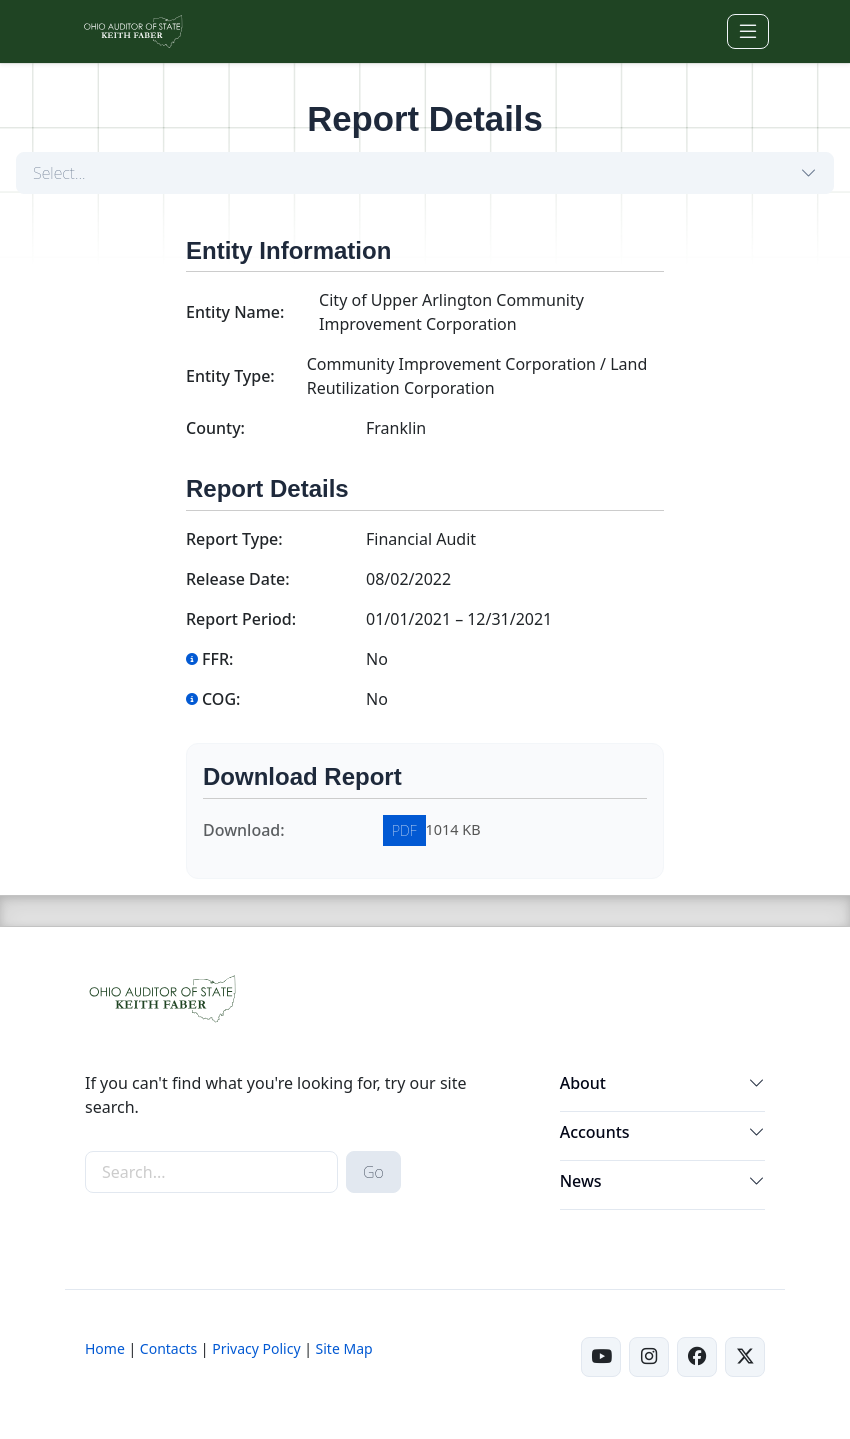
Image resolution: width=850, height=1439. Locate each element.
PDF (404, 830)
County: (215, 428)
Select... (59, 173)
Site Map (344, 1348)
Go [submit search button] (373, 1172)
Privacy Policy (256, 1348)
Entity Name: (235, 312)
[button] (757, 1087)
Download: (244, 830)
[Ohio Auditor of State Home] (132, 31)
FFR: (209, 659)
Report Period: (241, 619)
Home (105, 1348)
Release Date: (238, 579)
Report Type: (234, 539)
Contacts (168, 1348)
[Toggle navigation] (748, 31)
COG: (213, 699)
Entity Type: (230, 376)
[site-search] (211, 1172)
